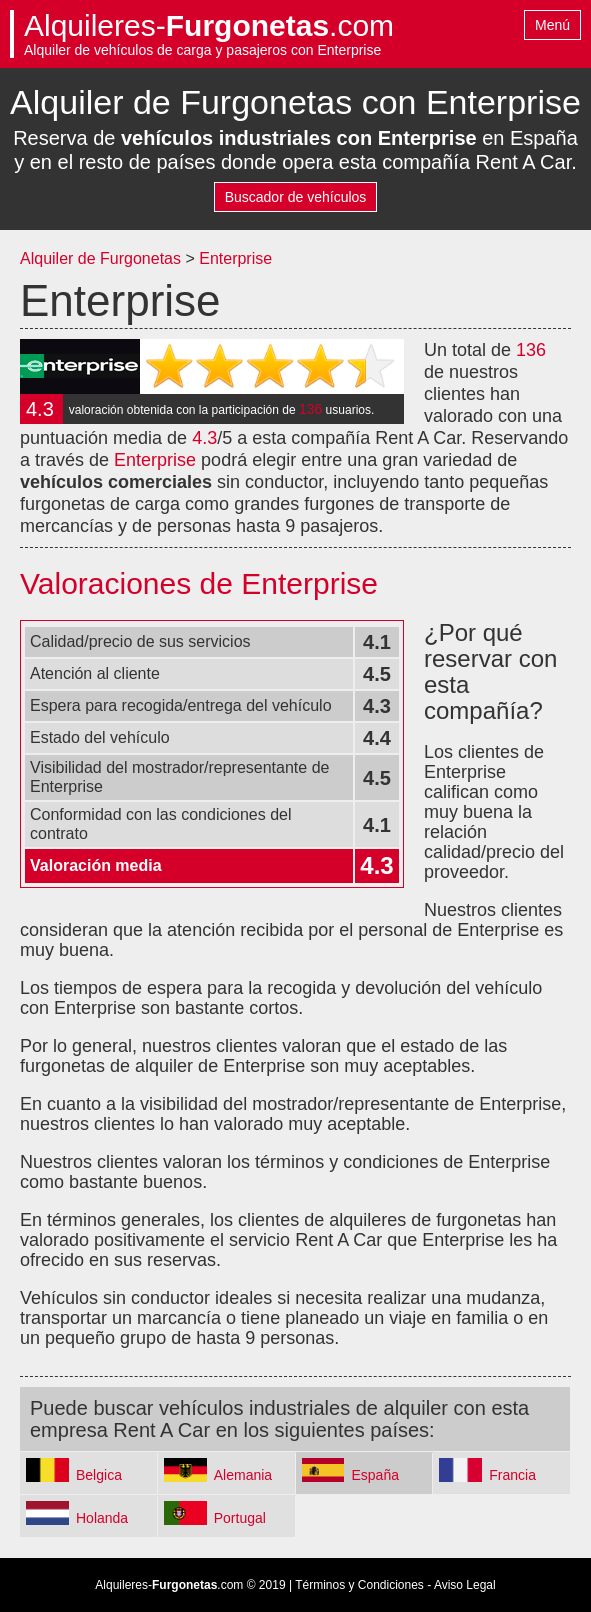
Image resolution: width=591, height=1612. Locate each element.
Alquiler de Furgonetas (100, 258)
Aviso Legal (465, 1585)
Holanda (102, 1518)
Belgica (99, 1475)
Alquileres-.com (209, 26)
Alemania (243, 1475)
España (375, 1475)
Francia (512, 1475)
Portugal (240, 1518)
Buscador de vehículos (296, 197)
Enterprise (235, 258)
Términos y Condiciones (359, 1585)
